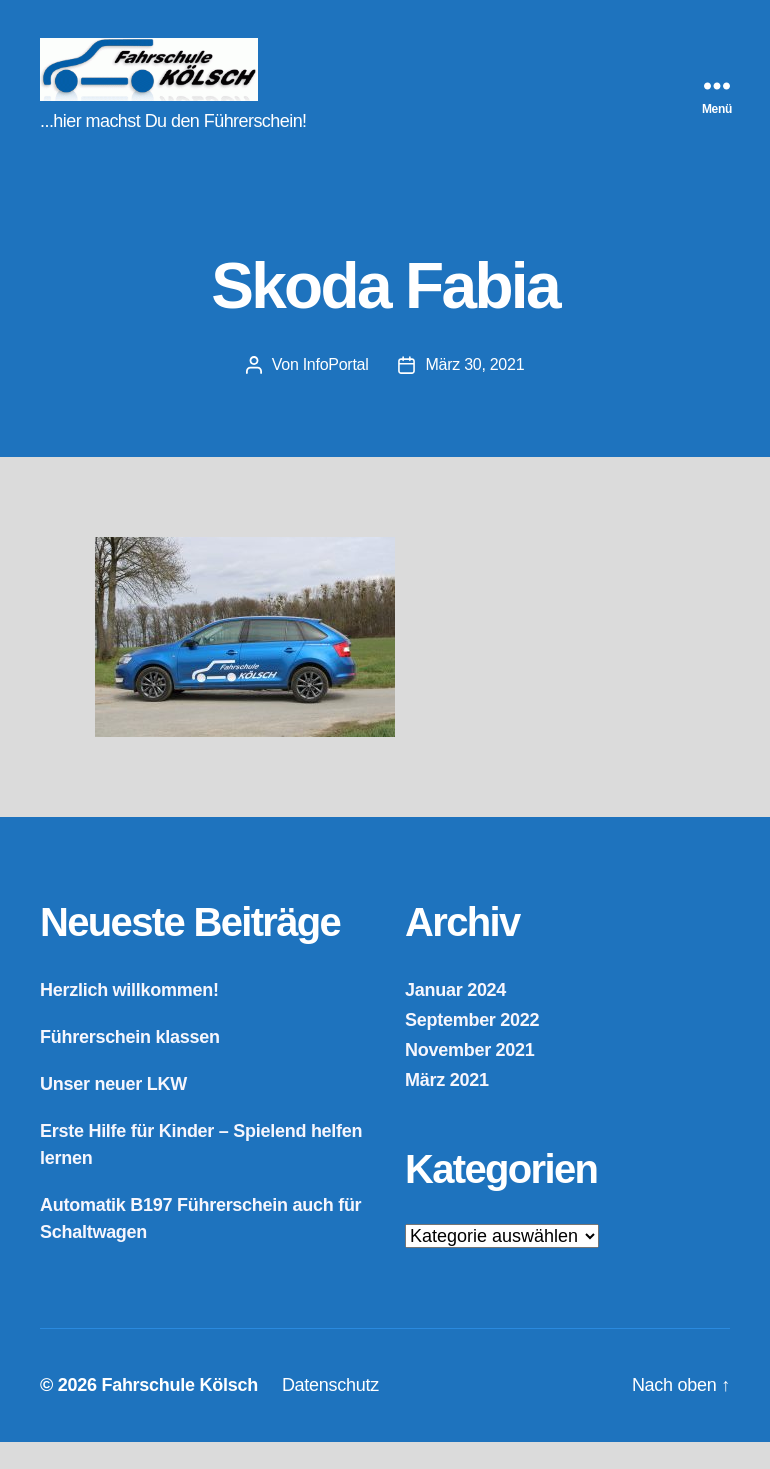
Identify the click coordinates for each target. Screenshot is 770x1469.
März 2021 (447, 1107)
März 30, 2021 (474, 391)
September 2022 (472, 1047)
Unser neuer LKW (113, 1111)
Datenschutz (330, 1412)
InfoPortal (336, 391)
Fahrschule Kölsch (179, 1412)
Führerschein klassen (130, 1064)
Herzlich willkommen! (129, 1017)
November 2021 (470, 1077)
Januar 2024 (455, 1017)
